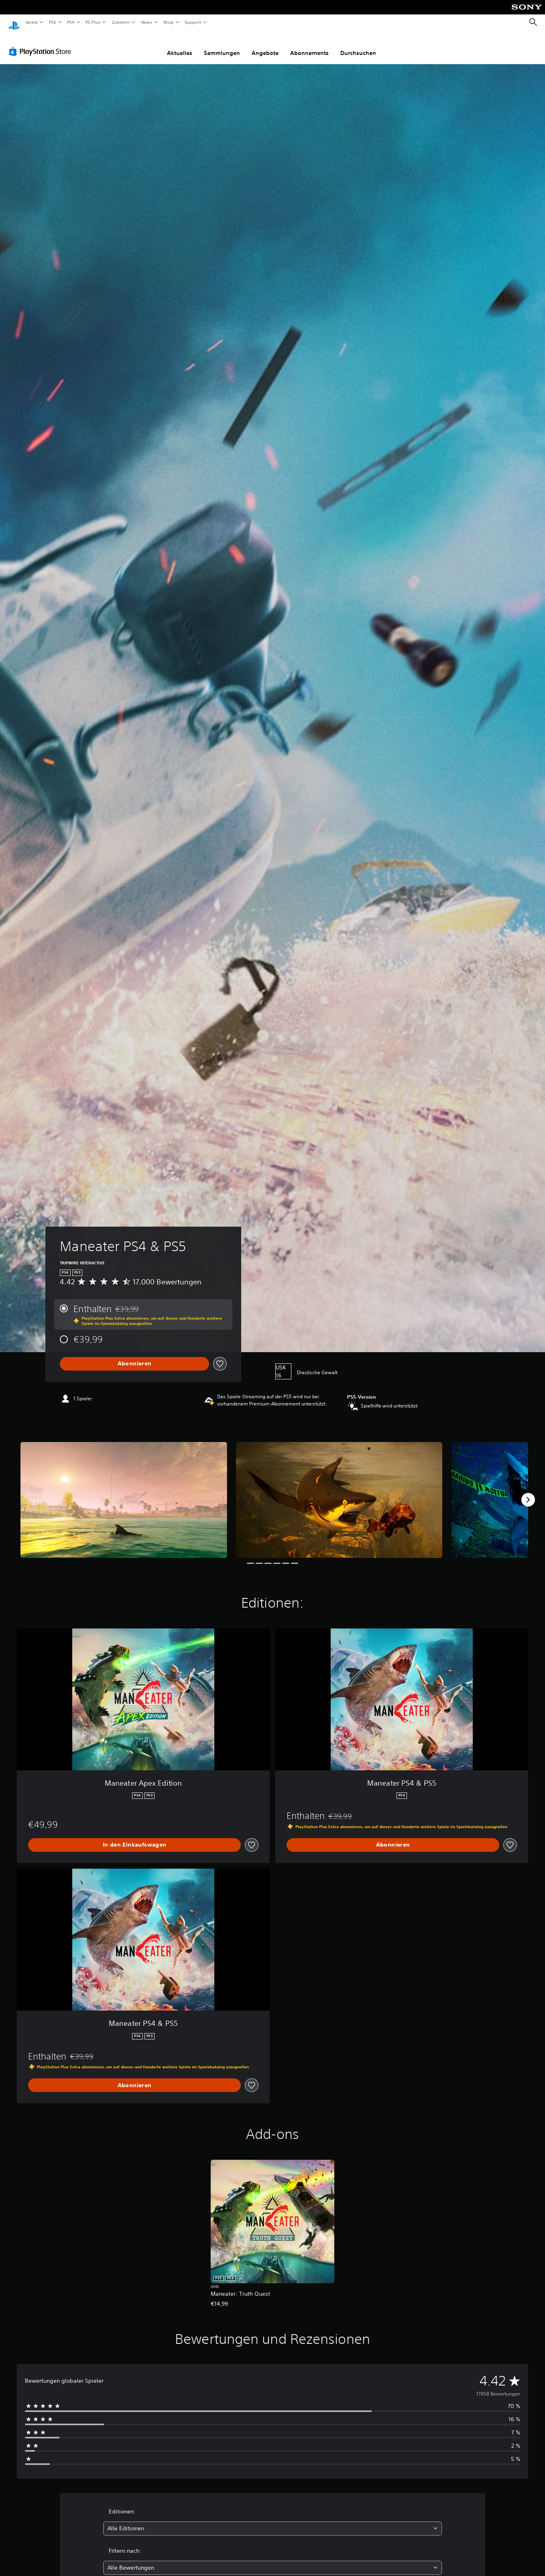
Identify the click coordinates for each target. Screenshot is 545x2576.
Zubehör (121, 22)
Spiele (31, 22)
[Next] (528, 1492)
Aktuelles (179, 45)
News (146, 22)
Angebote (265, 45)
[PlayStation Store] (41, 43)
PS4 (71, 22)
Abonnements (309, 45)
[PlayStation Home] (14, 22)
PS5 (53, 22)
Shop (168, 22)
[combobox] (272, 2521)
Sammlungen (222, 45)
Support (193, 22)
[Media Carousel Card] (123, 1492)
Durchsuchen (358, 45)
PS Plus (93, 22)
